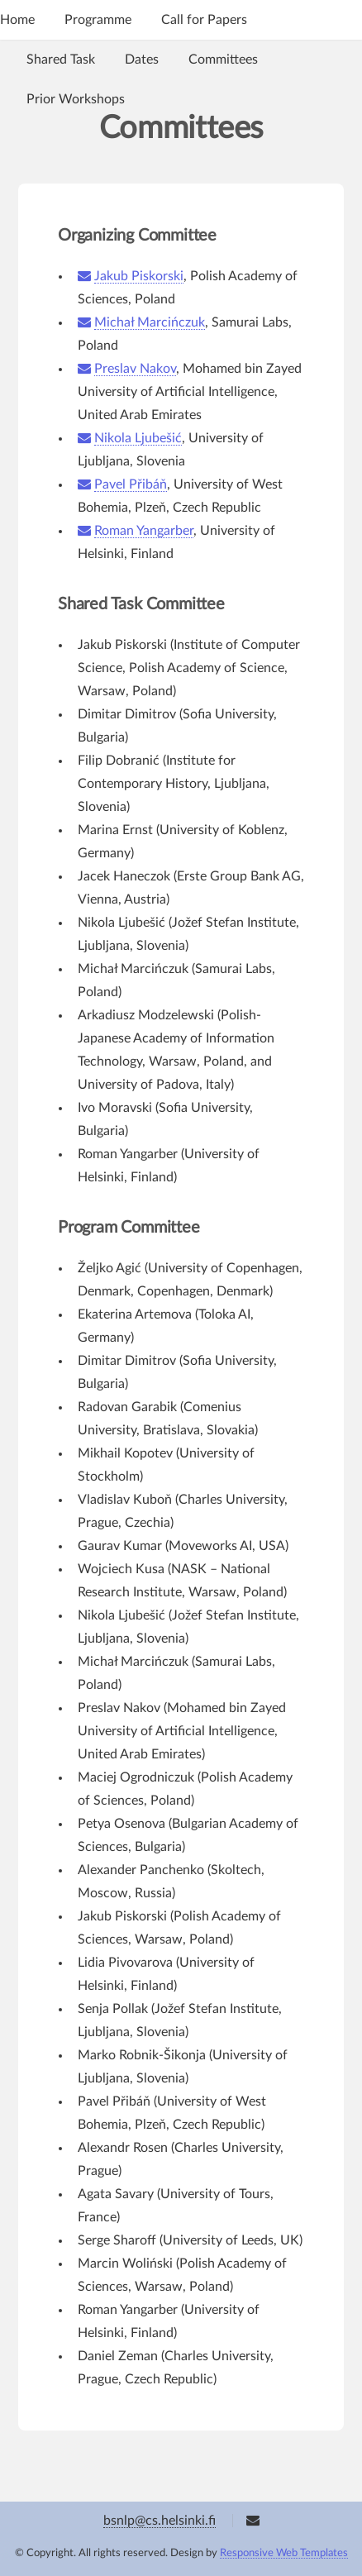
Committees (223, 59)
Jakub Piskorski (138, 276)
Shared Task (60, 59)
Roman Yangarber (143, 530)
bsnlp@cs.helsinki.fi (159, 2520)
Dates (142, 59)
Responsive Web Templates (284, 2553)
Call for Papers (204, 19)
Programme (97, 19)
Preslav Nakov (135, 368)
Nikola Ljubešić (138, 438)
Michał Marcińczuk (149, 322)
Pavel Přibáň (130, 484)
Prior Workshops (75, 99)
